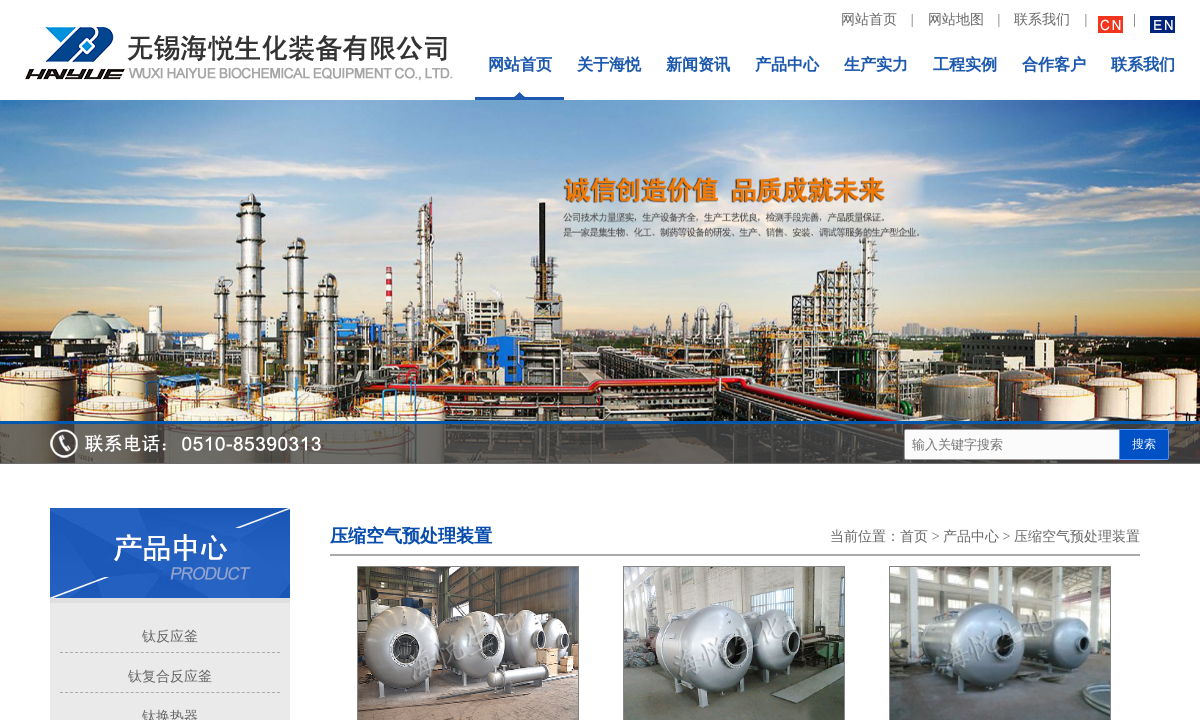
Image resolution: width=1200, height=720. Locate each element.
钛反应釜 (170, 636)
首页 (914, 536)
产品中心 (971, 536)
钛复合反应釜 (170, 676)
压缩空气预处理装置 (1077, 536)
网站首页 (869, 19)
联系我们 (1042, 19)
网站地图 (956, 19)
